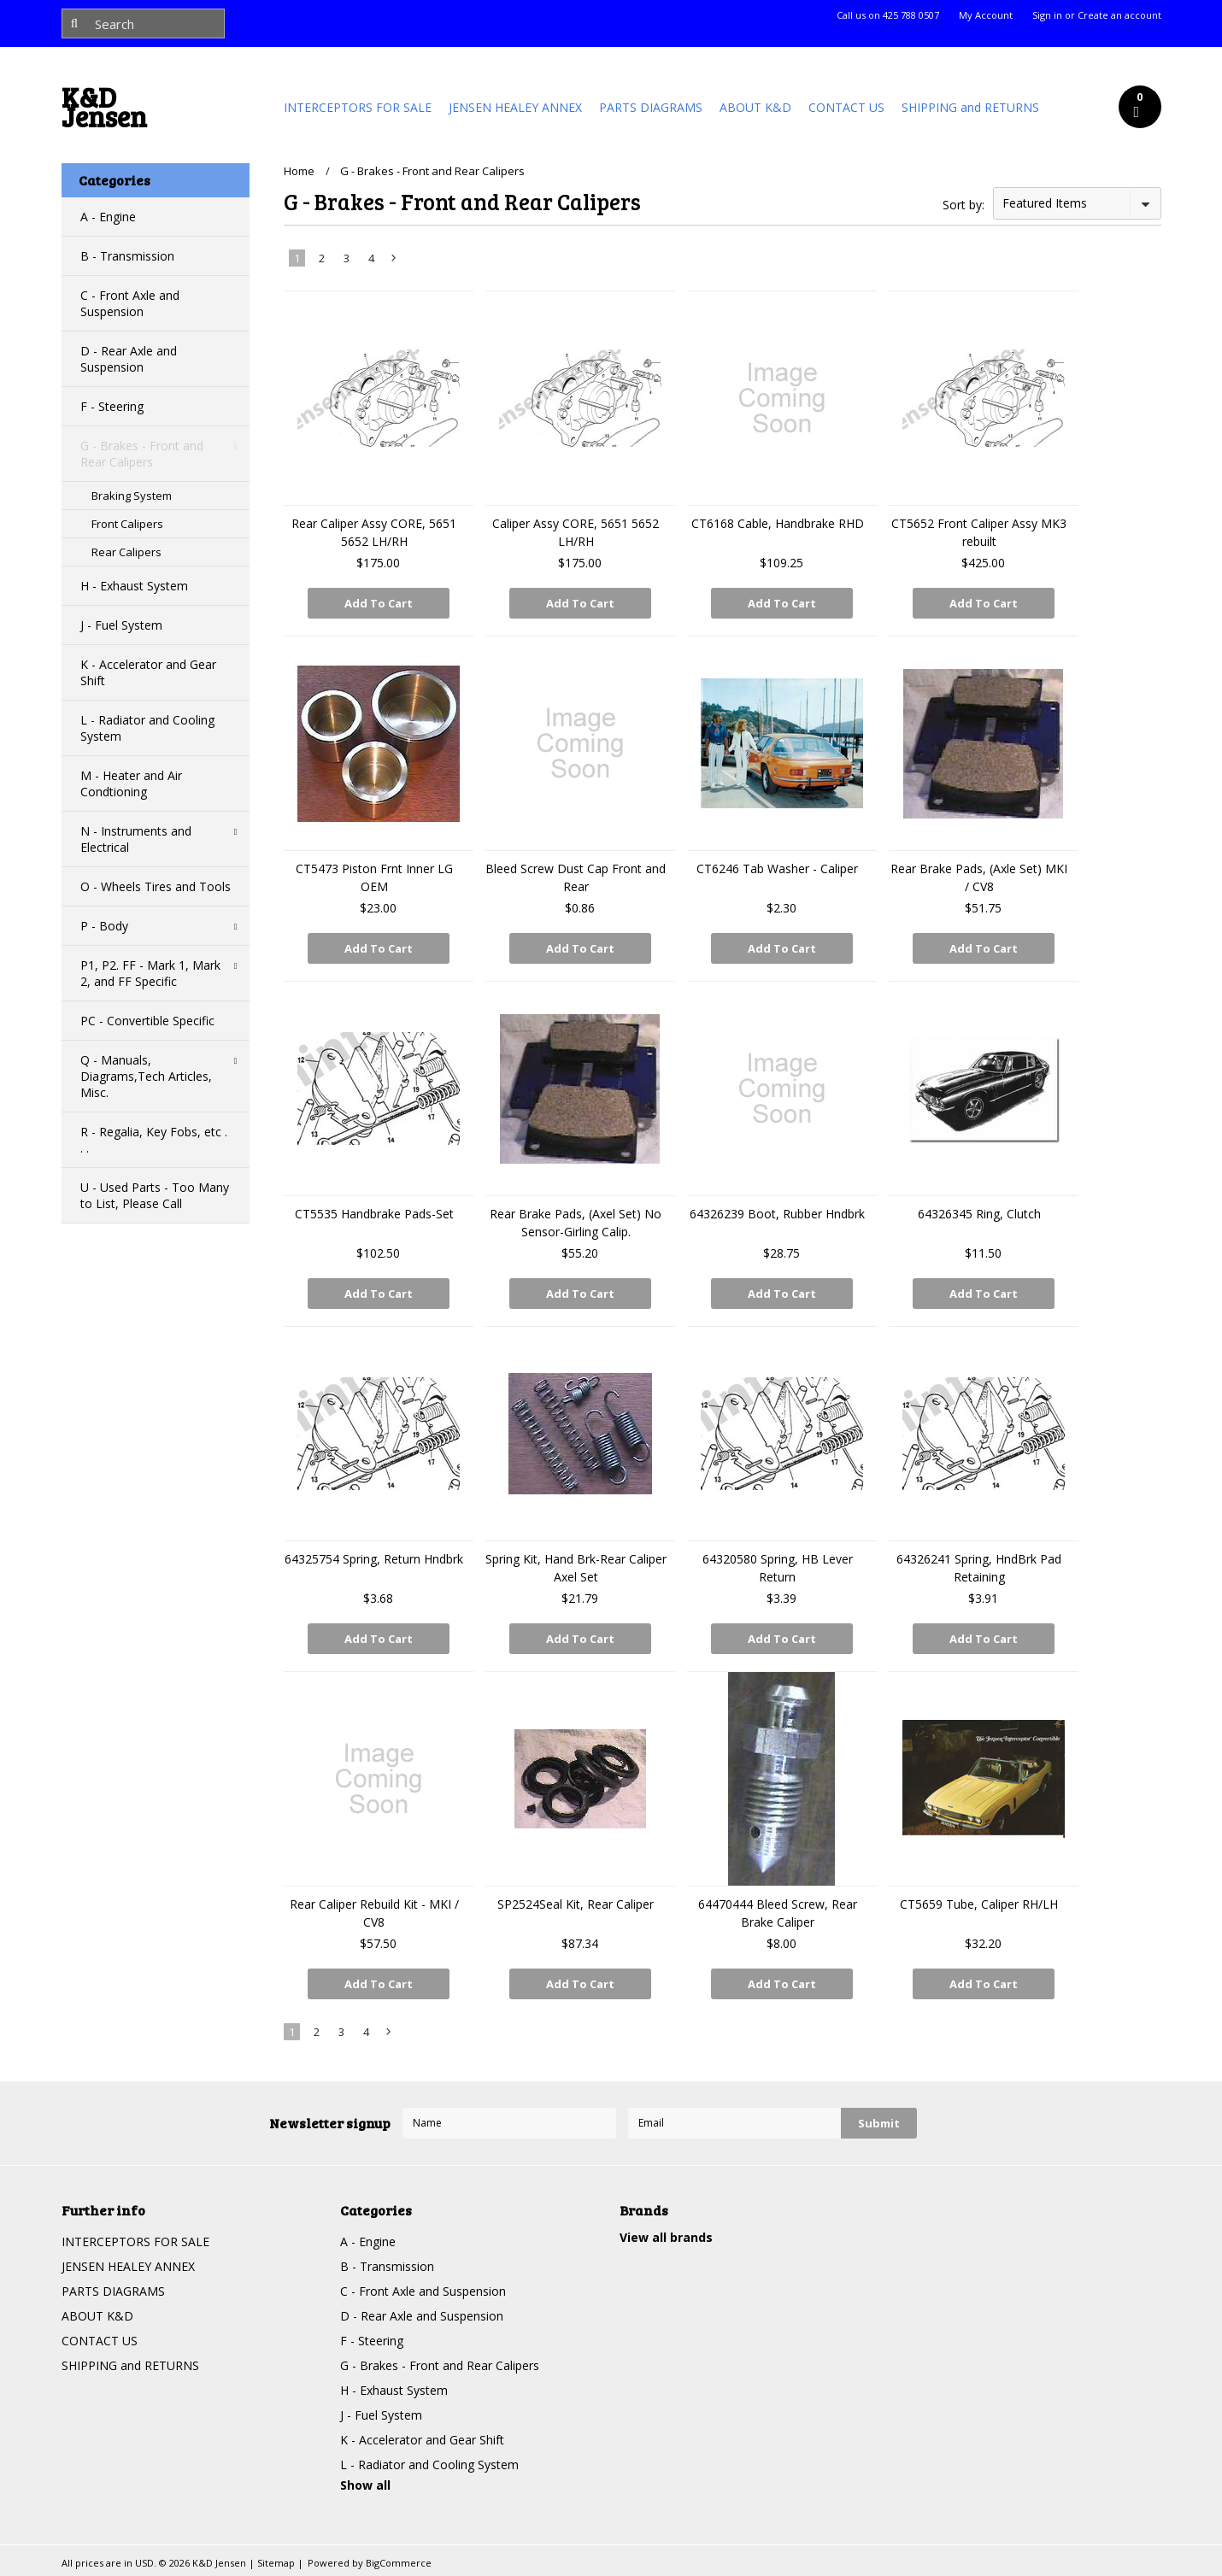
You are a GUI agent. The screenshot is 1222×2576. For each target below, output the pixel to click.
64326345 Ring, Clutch (979, 1214)
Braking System (131, 495)
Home (299, 171)
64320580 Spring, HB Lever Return (777, 1568)
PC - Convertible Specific (147, 1020)
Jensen (104, 111)
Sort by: (963, 205)
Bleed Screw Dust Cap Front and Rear (575, 877)
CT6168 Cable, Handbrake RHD (777, 523)
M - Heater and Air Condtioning (131, 783)
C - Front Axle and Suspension (129, 303)
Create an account (1119, 15)
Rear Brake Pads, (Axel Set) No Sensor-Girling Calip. (575, 1223)
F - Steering (112, 406)
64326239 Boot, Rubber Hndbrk (777, 1214)
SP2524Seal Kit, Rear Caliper (575, 1904)
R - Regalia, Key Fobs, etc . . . (153, 1140)
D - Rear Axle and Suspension (128, 359)
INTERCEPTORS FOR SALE (358, 107)
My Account (986, 15)
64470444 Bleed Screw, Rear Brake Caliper (777, 1913)
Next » (394, 261)
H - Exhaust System (134, 586)
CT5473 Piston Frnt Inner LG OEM (374, 877)
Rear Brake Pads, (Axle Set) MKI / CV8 (978, 877)
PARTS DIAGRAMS (650, 107)
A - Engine (108, 216)
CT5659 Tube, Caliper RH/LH (979, 1904)
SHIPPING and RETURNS (970, 107)
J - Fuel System (121, 625)
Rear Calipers (126, 552)
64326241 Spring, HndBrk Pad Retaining (978, 1568)
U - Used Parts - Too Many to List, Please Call (154, 1195)
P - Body (104, 926)
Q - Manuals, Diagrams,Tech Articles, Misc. (146, 1076)
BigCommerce (399, 2562)
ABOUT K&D (755, 107)
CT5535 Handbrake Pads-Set (374, 1214)
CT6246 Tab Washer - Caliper (777, 868)
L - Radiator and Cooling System (147, 728)
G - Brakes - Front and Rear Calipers (141, 453)
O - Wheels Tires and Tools (155, 886)
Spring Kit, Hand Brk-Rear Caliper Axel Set (576, 1568)
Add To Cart (378, 603)
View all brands (666, 2237)
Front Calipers (127, 523)
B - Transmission (127, 256)
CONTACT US (846, 107)
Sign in (1047, 15)
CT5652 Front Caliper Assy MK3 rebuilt (978, 532)
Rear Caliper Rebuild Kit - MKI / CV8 (374, 1913)
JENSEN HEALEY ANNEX (515, 107)
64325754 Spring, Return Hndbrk (374, 1559)
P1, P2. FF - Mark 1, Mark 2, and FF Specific (150, 973)
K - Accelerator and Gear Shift (148, 672)
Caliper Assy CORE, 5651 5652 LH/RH (575, 532)
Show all (365, 2485)
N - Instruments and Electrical (135, 839)
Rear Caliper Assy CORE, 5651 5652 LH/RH (373, 532)
